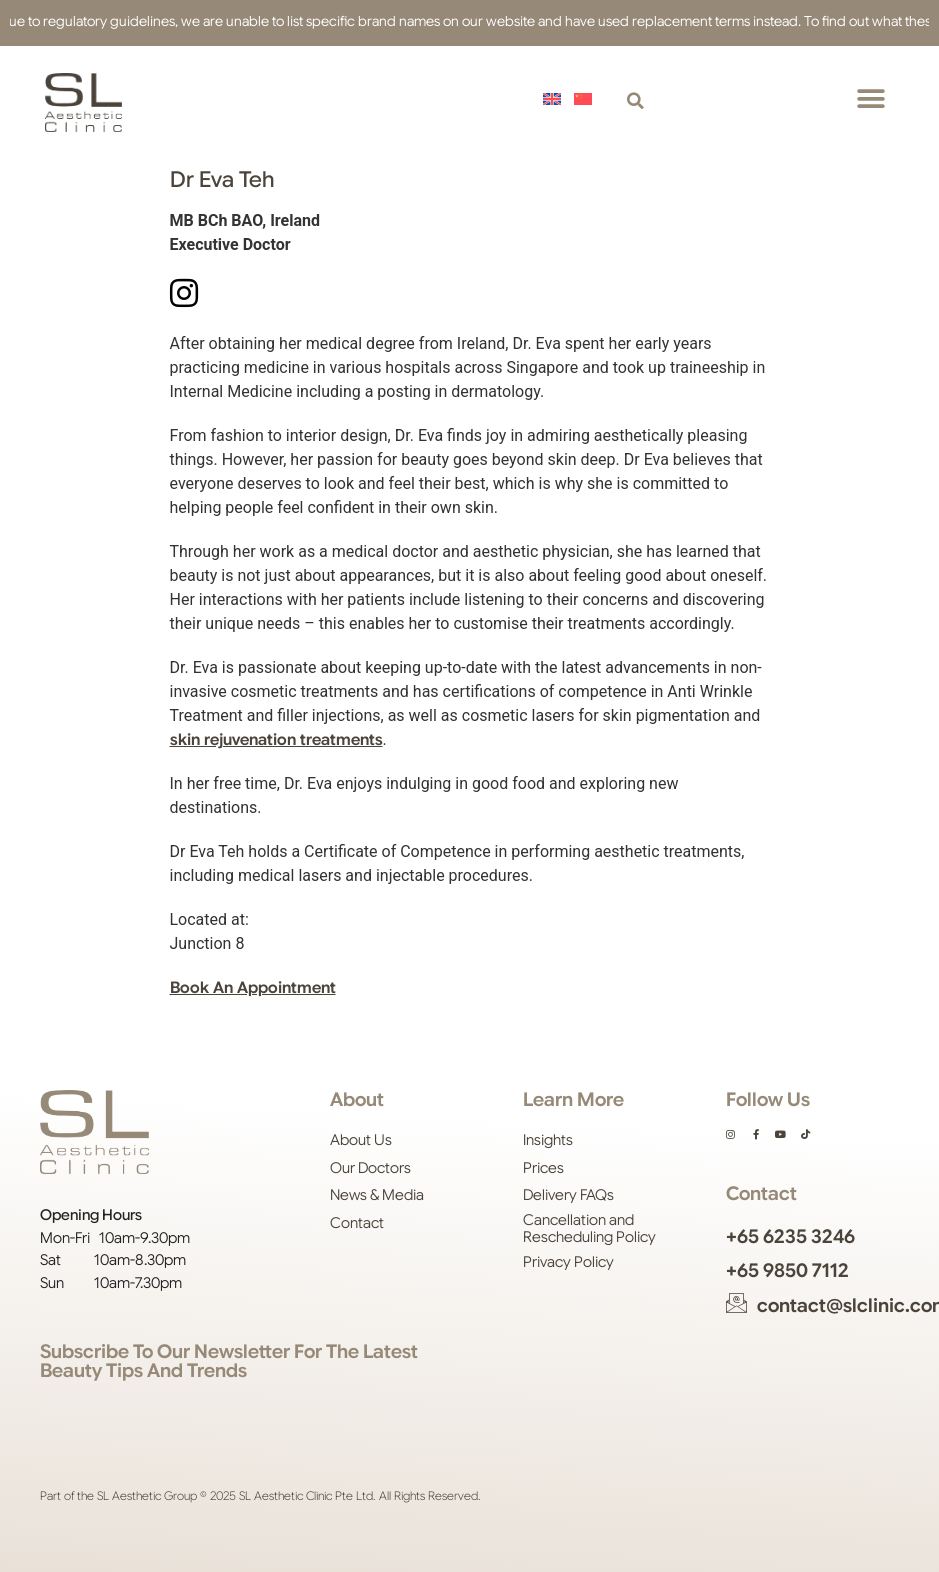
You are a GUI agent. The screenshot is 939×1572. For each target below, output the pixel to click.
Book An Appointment (253, 988)
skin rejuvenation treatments (276, 740)
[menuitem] (555, 98)
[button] (635, 102)
